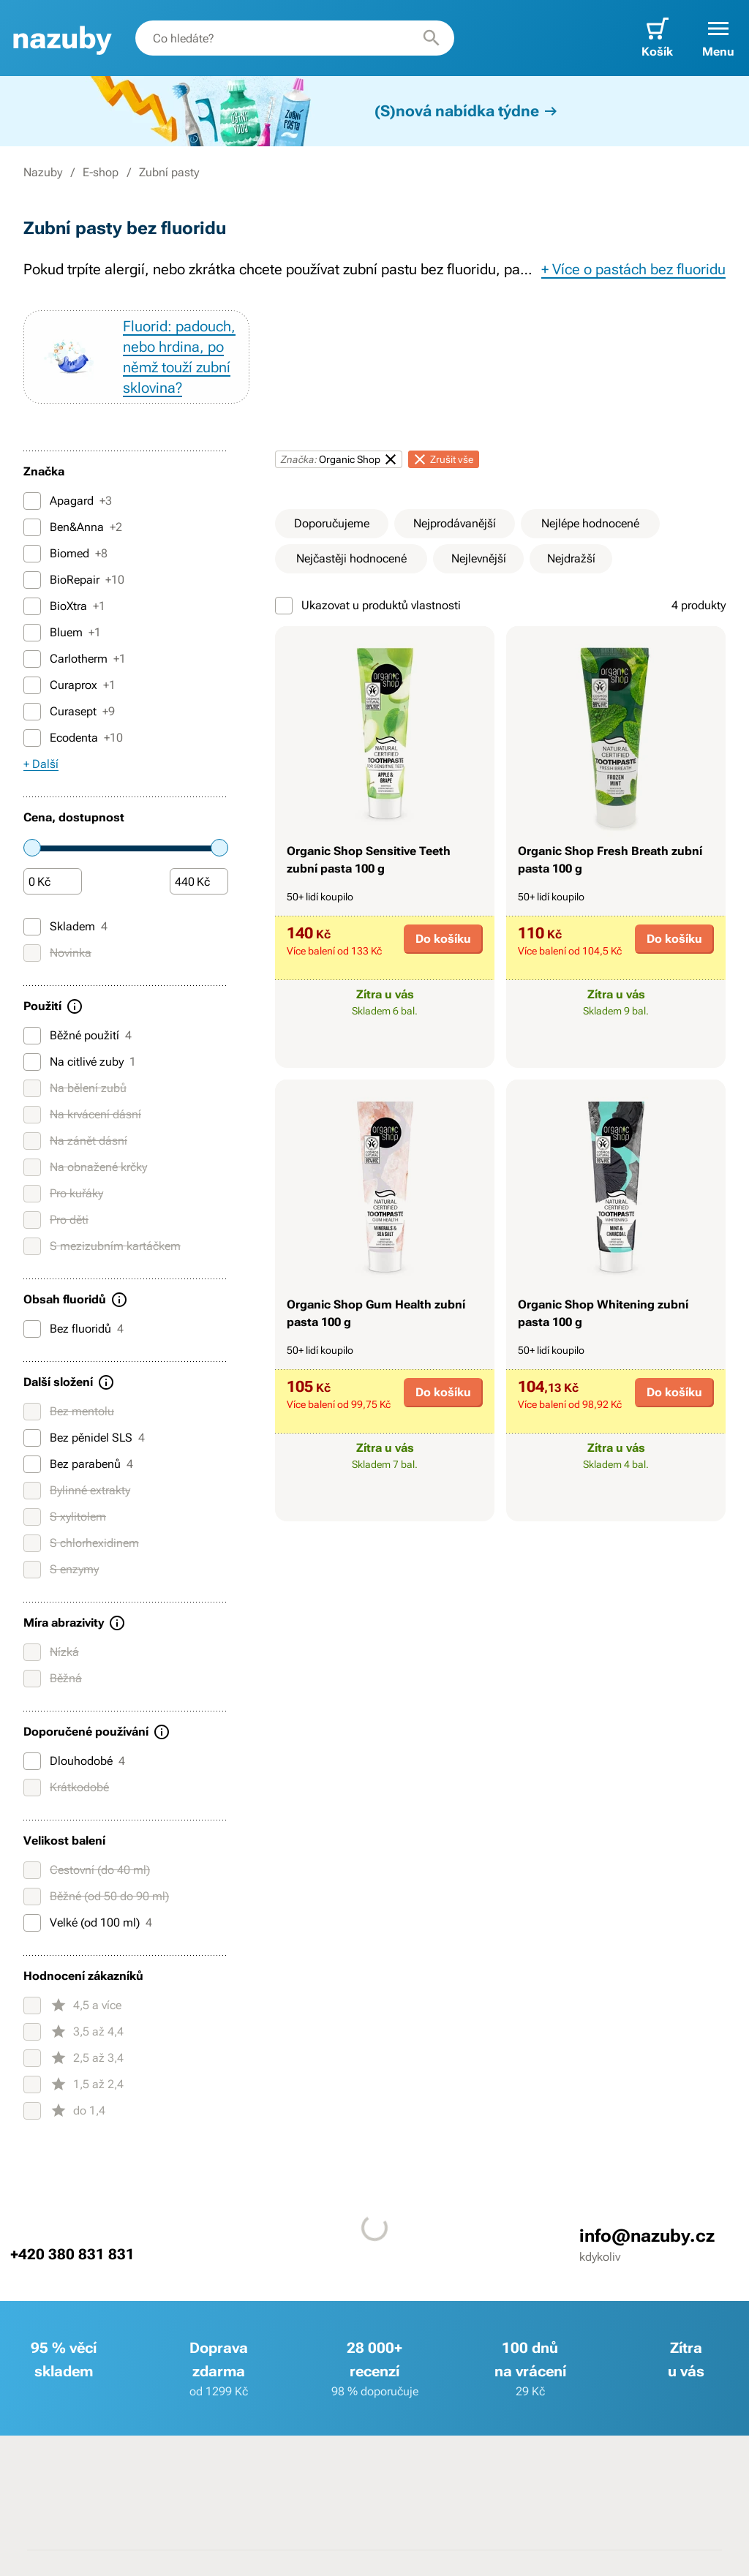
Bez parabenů (78, 1464)
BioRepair (73, 580)
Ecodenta (73, 738)
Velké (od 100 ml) (87, 1923)
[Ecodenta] (32, 738)
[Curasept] (32, 711)
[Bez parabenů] (32, 1464)
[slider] (32, 847)
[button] (718, 38)
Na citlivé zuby (79, 1062)
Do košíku (443, 939)
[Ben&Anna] (32, 527)
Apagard (67, 501)
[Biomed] (32, 553)
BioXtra (64, 606)
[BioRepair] (32, 580)
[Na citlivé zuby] (32, 1062)
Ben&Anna (72, 527)
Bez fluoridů (73, 1329)
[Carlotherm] (32, 659)
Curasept (69, 711)
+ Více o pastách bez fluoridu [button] (633, 269)
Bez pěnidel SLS (84, 1438)
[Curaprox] (32, 685)
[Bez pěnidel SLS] (32, 1438)
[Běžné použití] (32, 1035)
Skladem (65, 926)
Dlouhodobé (74, 1761)
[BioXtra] (32, 606)
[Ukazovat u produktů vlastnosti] (284, 605)
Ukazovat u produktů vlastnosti (368, 605)
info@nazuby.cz (647, 2236)
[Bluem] (32, 632)
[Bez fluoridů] (32, 1329)
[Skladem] (32, 926)
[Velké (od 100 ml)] (32, 1923)
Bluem (62, 632)
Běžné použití (77, 1035)
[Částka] (53, 882)
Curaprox (69, 685)
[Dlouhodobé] (32, 1761)
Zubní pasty (169, 172)
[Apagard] (32, 501)
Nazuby (42, 172)
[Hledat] (432, 38)
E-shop (100, 172)
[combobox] (294, 38)
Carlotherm (74, 659)
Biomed (65, 553)
